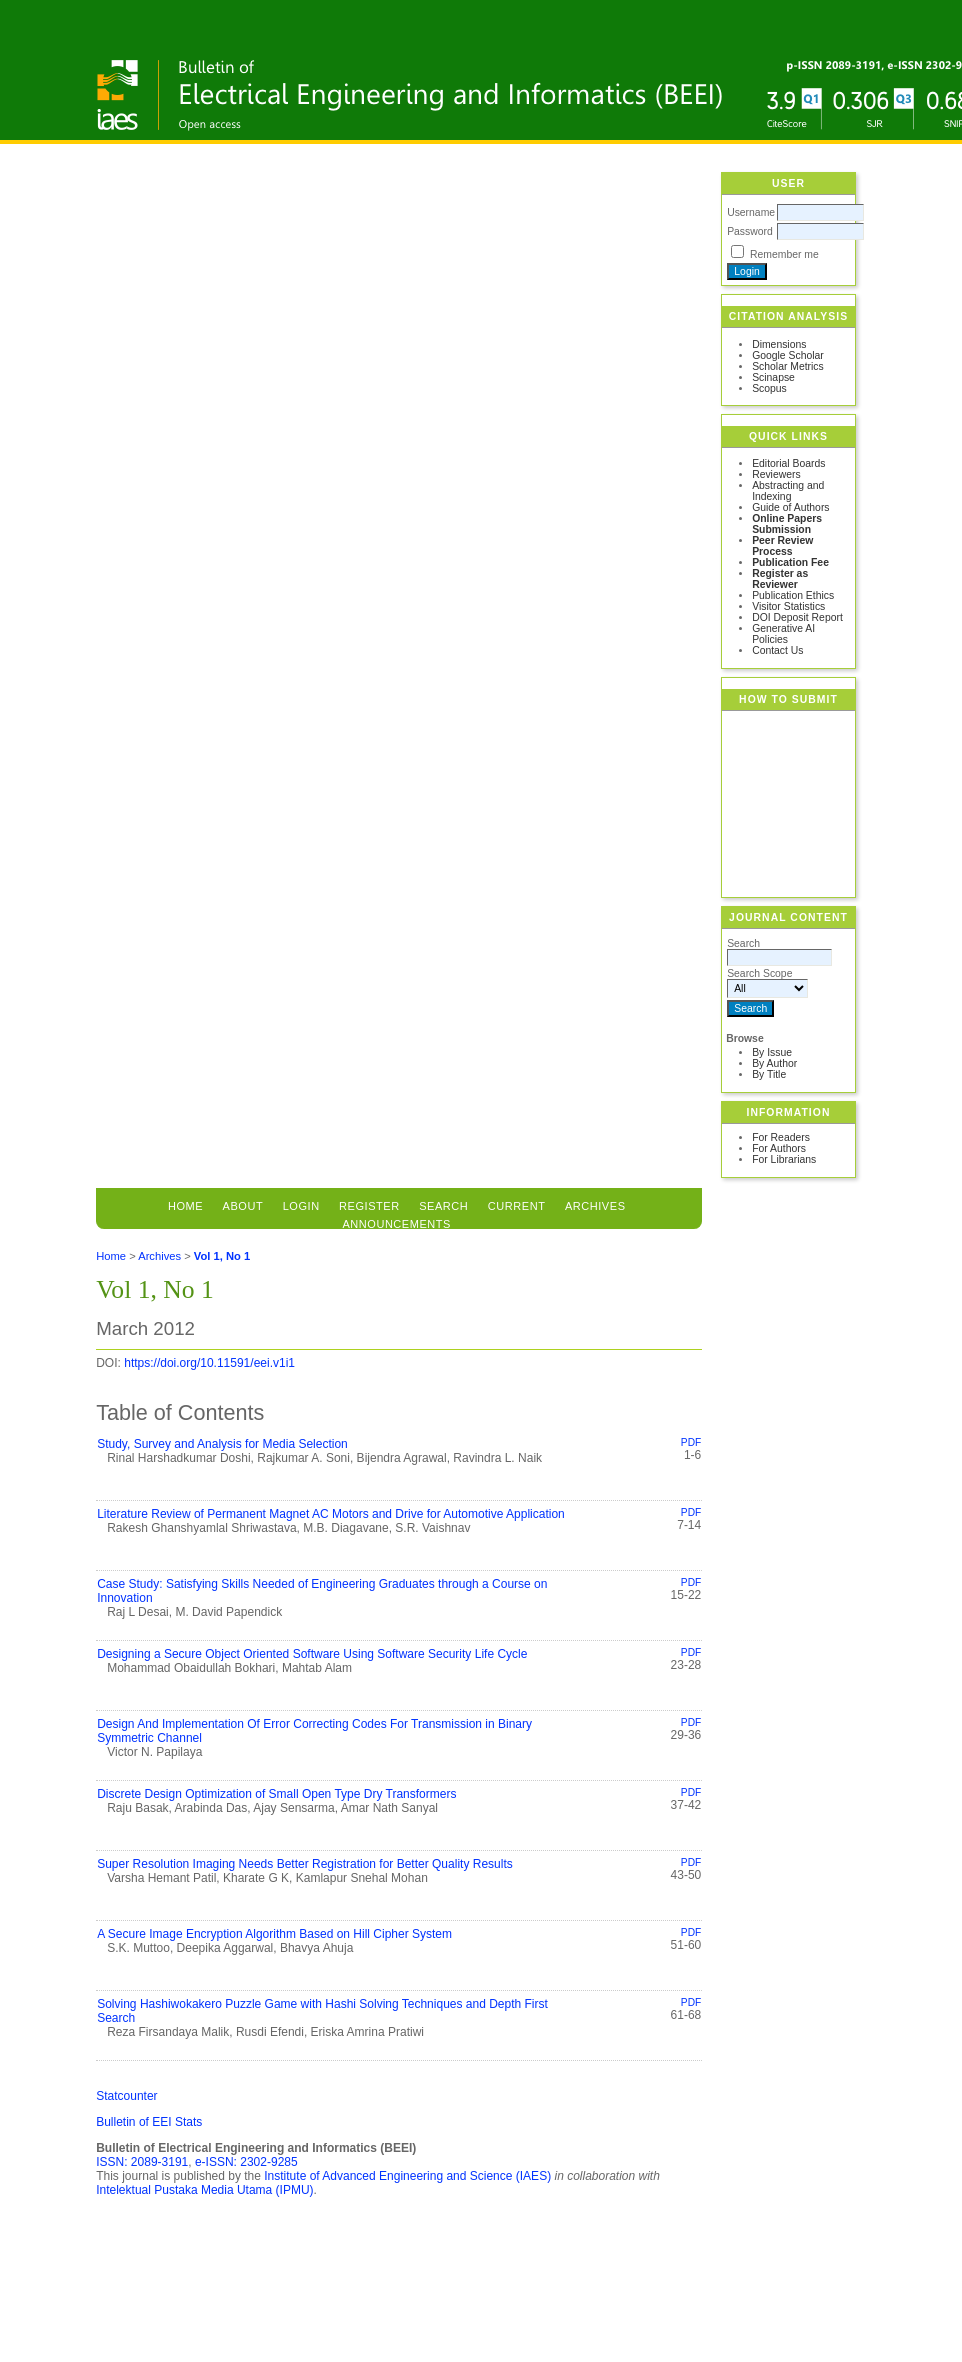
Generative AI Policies (783, 634)
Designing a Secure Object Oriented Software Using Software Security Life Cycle (312, 1654)
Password (750, 231)
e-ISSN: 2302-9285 (246, 2162)
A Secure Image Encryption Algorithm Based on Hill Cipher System (274, 1934)
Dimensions (779, 344)
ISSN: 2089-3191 (142, 2162)
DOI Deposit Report (797, 617)
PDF (691, 1442)
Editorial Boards (788, 463)
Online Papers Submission (787, 524)
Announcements (396, 1224)
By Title (769, 1074)
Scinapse (773, 377)
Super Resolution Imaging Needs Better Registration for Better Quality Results (305, 1864)
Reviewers (776, 474)
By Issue (772, 1052)
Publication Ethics (793, 595)
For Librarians (784, 1159)
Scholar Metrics (788, 366)
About (243, 1206)
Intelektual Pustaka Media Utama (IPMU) (204, 2190)
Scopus (769, 388)
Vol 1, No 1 (222, 1256)
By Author (774, 1063)
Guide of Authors (790, 507)
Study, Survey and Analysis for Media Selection (222, 1444)
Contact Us (777, 650)
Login (301, 1206)
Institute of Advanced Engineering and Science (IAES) (407, 2176)
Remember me (784, 254)
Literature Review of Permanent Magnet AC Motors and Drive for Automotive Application (331, 1514)
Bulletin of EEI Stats (149, 2122)
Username (751, 212)
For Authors (779, 1148)
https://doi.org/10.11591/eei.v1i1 (209, 1363)
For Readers (781, 1137)
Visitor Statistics (788, 606)
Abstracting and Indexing (788, 491)
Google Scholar (788, 355)
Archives (595, 1206)
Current (517, 1206)
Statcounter (126, 2096)
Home (185, 1206)
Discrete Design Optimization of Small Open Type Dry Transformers (276, 1794)
